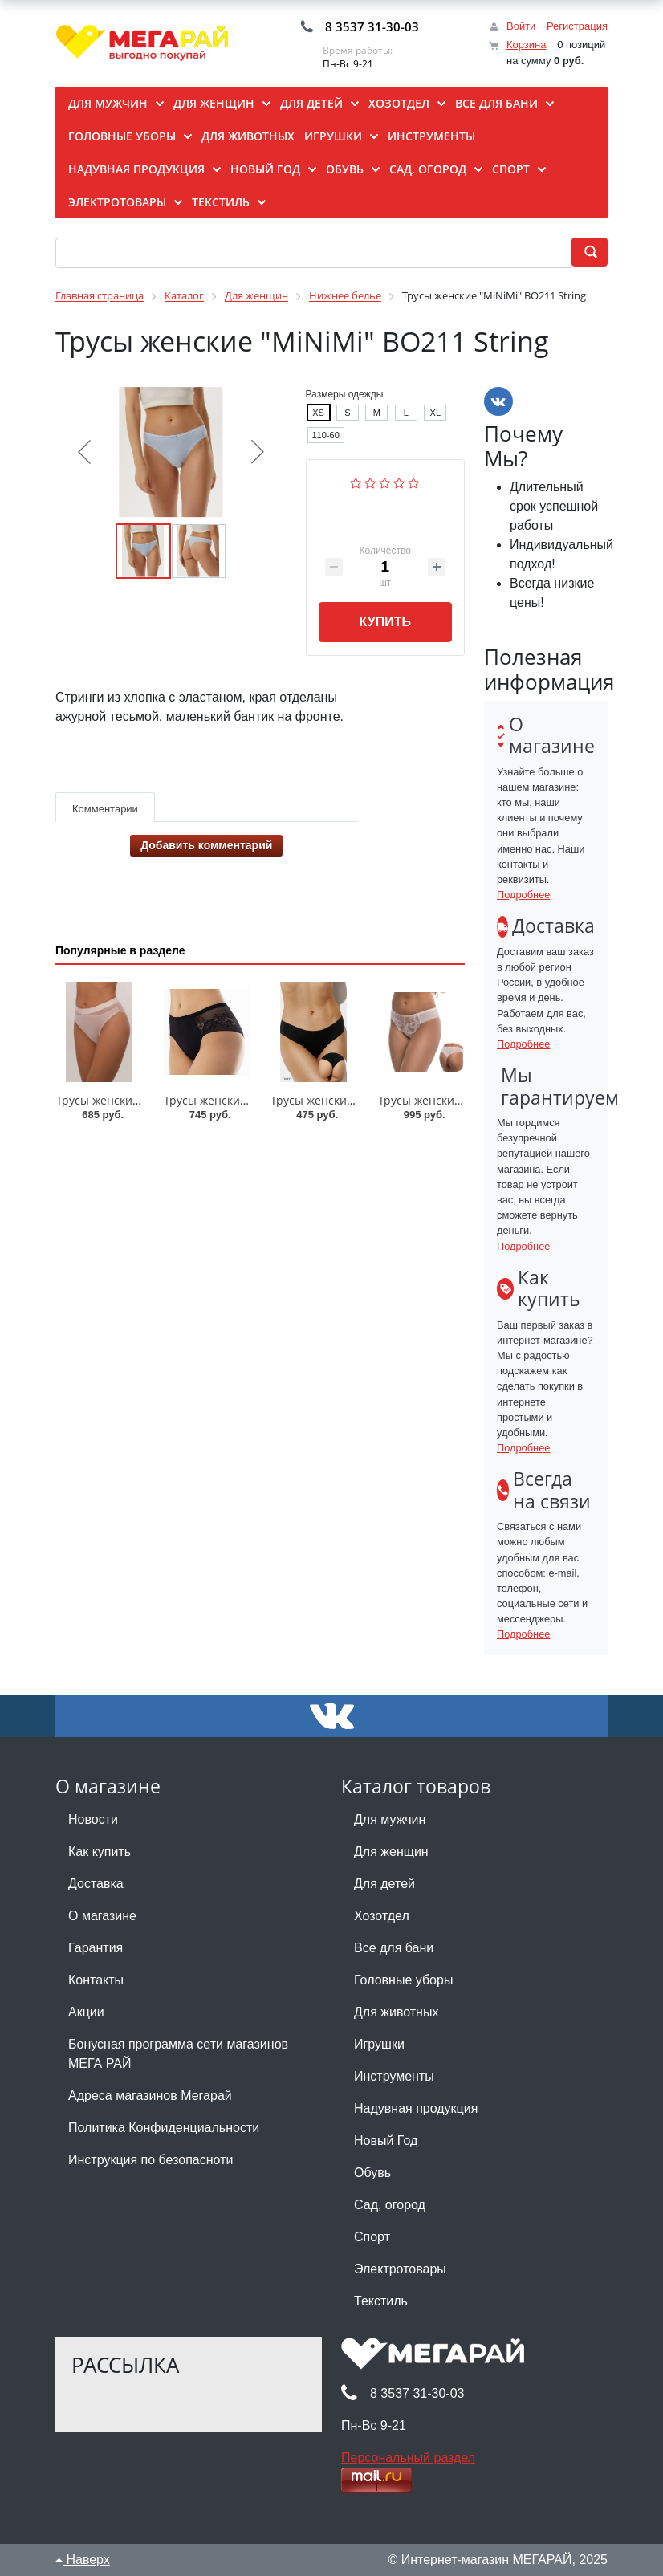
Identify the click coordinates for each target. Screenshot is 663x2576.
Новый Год (385, 2140)
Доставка (96, 1883)
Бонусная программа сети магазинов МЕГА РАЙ (178, 2053)
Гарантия (95, 1948)
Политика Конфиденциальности (163, 2127)
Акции (86, 2012)
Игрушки (379, 2044)
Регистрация (577, 26)
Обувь (372, 2172)
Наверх (82, 2559)
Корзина (526, 45)
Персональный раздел (408, 2457)
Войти (520, 26)
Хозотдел (381, 1916)
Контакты (96, 1980)
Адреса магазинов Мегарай (150, 2095)
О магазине (102, 1916)
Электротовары (400, 2269)
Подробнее (523, 895)
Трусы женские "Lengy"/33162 (460, 1100)
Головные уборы (403, 1980)
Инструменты (394, 2076)
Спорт (372, 2237)
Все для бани (393, 1948)
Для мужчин (389, 1819)
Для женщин (391, 1851)
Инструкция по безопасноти (150, 2160)
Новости (93, 1819)
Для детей (384, 1883)
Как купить (99, 1851)
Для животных (396, 2012)
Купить (385, 622)
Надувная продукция (416, 2108)
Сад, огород (389, 2205)
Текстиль (381, 2301)
